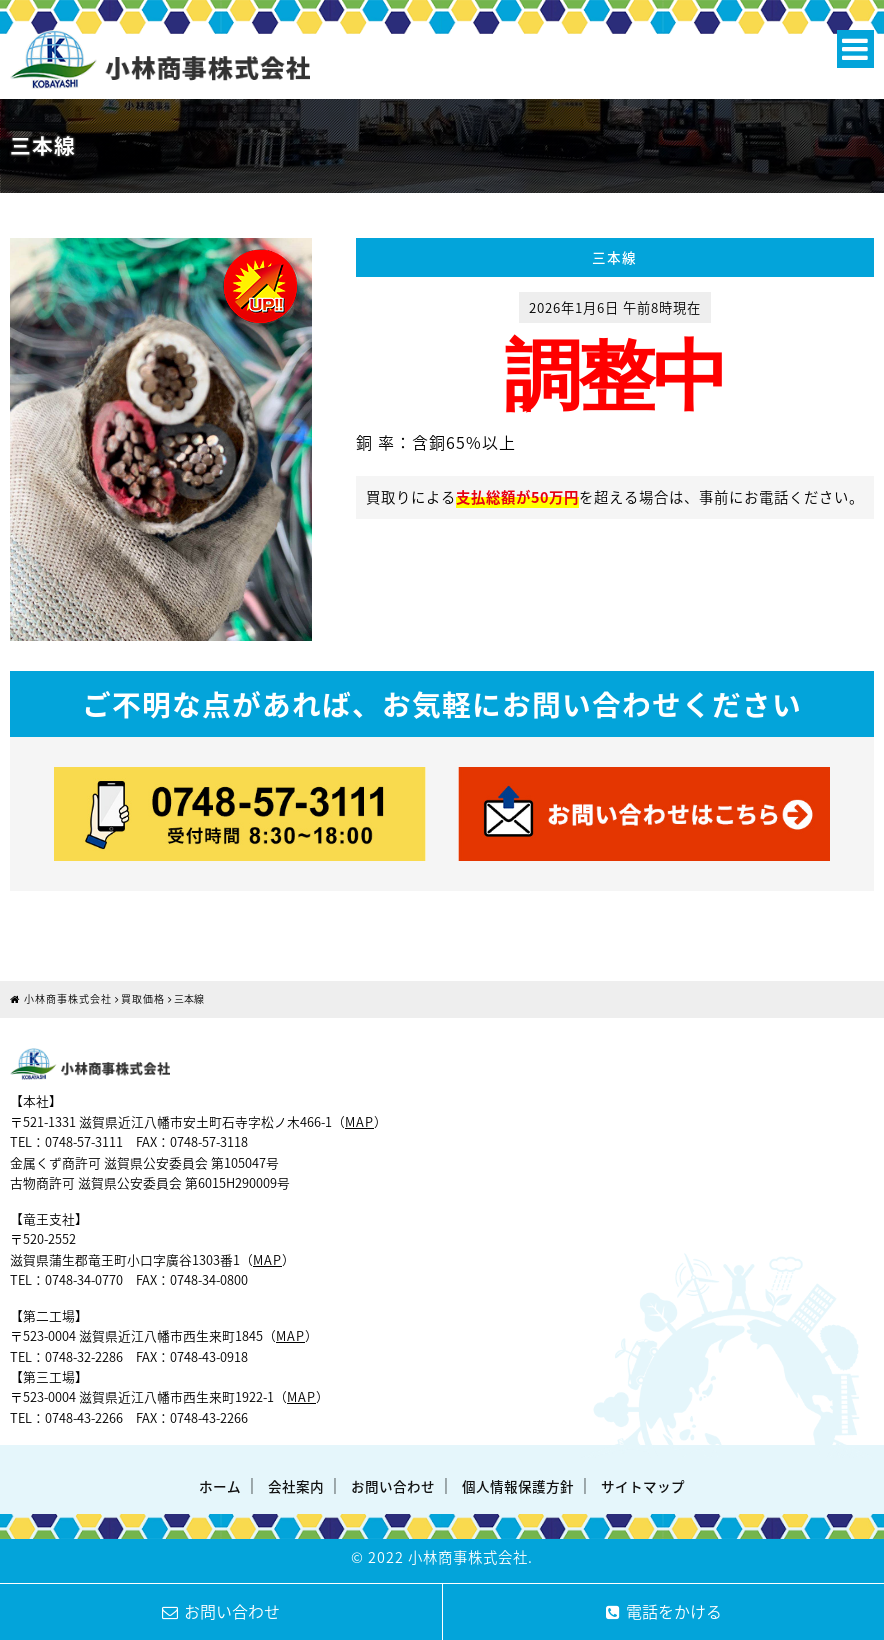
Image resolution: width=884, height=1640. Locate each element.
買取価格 (143, 998)
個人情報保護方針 (518, 1486)
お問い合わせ (393, 1486)
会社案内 (296, 1486)
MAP (359, 1121)
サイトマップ (643, 1486)
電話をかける (664, 1611)
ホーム (220, 1486)
